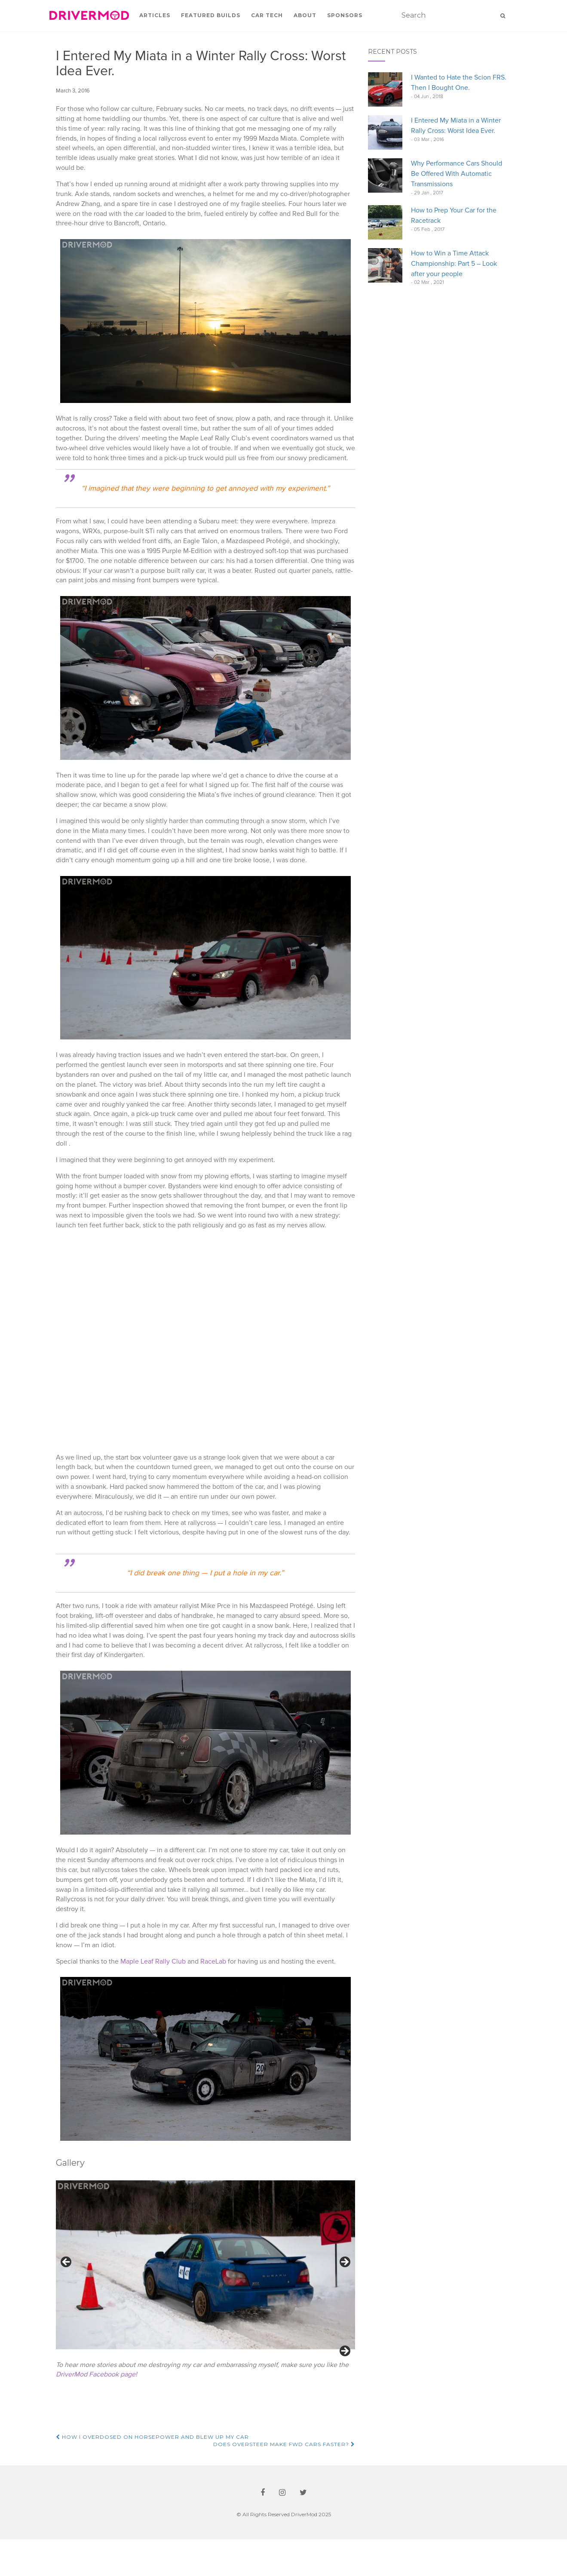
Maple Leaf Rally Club (153, 1961)
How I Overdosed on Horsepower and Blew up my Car (152, 2473)
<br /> (206, 1340)
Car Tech (267, 15)
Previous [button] (66, 2262)
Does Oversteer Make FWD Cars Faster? (284, 2481)
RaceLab (213, 1961)
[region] (206, 2285)
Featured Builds (210, 15)
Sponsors (344, 15)
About (305, 15)
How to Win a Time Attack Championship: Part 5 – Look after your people (454, 263)
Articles (154, 15)
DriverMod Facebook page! (96, 2411)
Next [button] (344, 2262)
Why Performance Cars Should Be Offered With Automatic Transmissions (456, 173)
